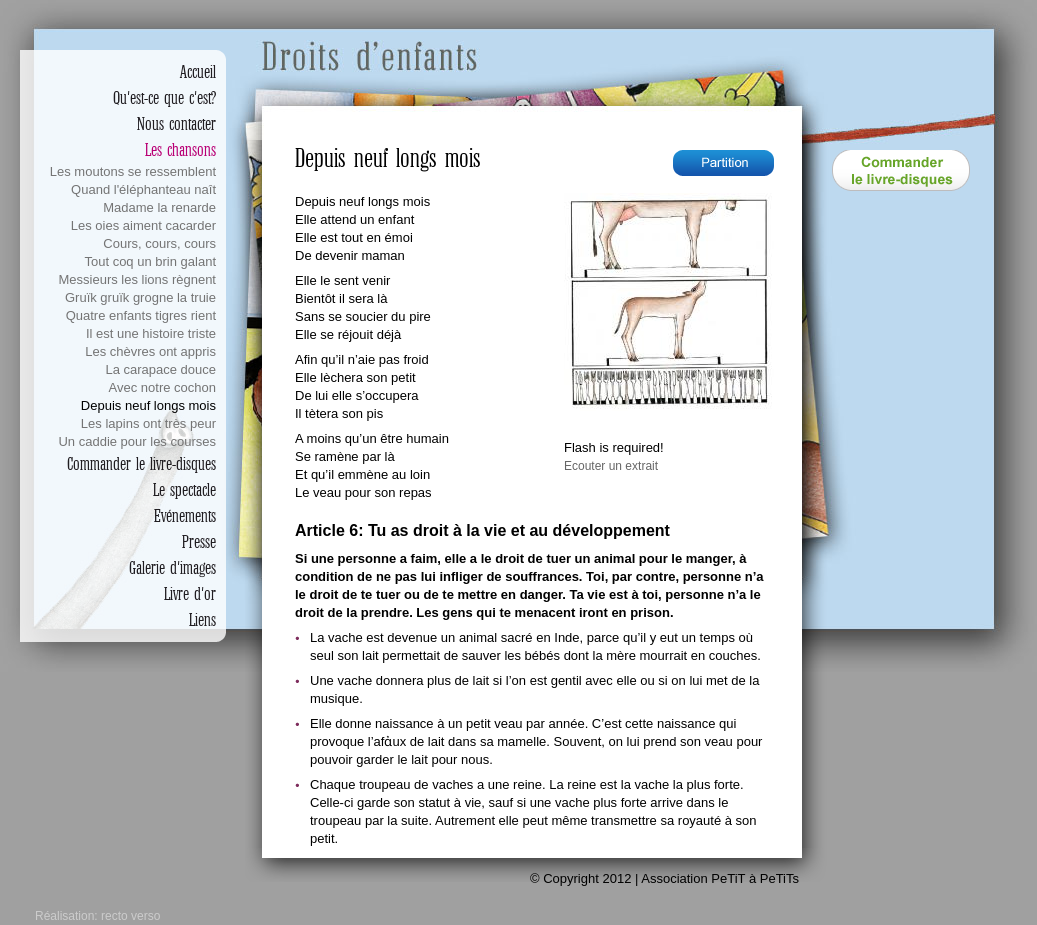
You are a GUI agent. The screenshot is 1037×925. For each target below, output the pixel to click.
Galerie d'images (172, 568)
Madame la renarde (159, 207)
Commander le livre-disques (141, 464)
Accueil (198, 72)
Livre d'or (190, 594)
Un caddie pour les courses (137, 441)
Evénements (185, 516)
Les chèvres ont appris (150, 351)
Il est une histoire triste (151, 333)
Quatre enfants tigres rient (141, 315)
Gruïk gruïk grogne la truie (140, 297)
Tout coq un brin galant (150, 261)
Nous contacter (176, 124)
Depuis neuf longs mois (148, 405)
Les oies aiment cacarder (143, 225)
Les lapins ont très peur (148, 423)
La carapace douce (160, 369)
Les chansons (180, 150)
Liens (202, 620)
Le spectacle (184, 490)
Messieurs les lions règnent (137, 279)
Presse (199, 542)
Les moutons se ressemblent (133, 171)
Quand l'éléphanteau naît (143, 189)
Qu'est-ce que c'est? (164, 98)
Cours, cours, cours (159, 243)
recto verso (130, 916)
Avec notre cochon (162, 387)
